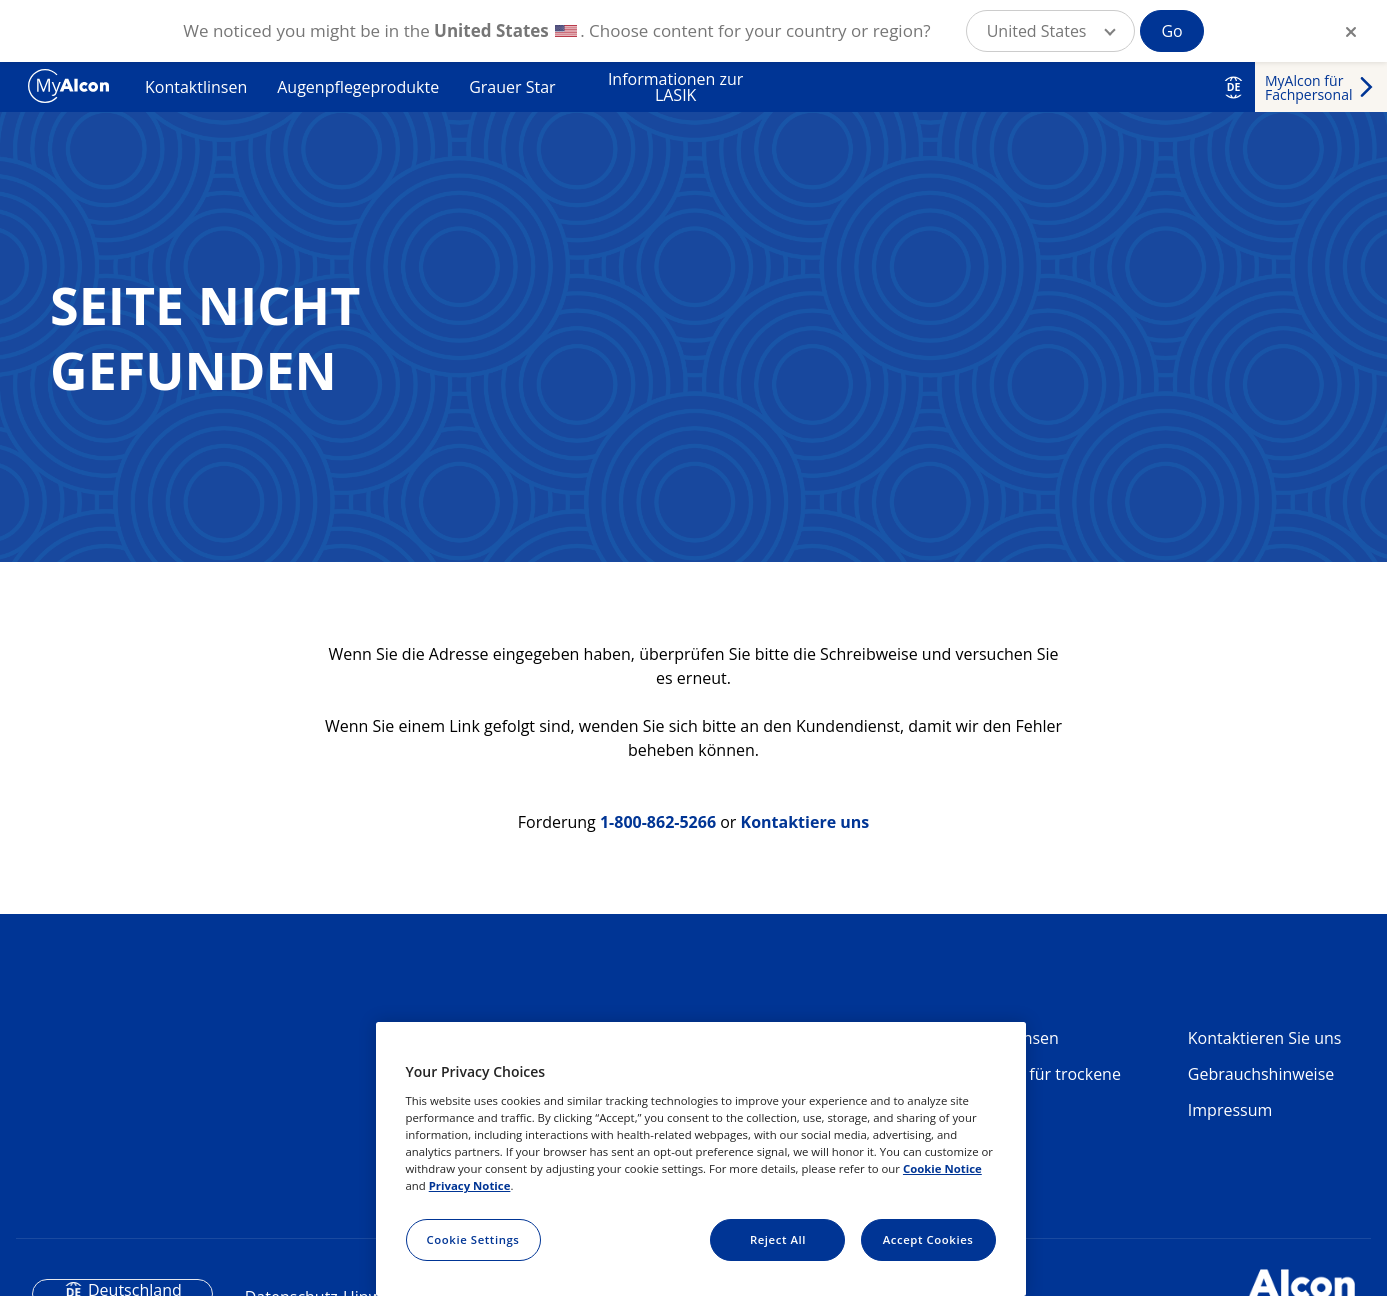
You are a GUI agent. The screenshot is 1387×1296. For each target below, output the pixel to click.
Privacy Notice (470, 1185)
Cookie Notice (942, 1168)
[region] (701, 1159)
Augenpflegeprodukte (358, 87)
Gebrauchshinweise (1261, 1074)
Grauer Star (512, 87)
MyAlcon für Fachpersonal (1308, 87)
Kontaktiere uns (805, 822)
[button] (1051, 31)
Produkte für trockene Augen (1039, 1082)
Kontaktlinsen (196, 87)
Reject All (778, 1239)
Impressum (1230, 1110)
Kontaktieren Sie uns (1265, 1038)
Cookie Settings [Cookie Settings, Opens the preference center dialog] (473, 1239)
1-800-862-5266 (658, 822)
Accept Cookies (928, 1239)
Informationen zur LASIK (676, 87)
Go (1171, 31)
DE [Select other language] (1234, 87)
